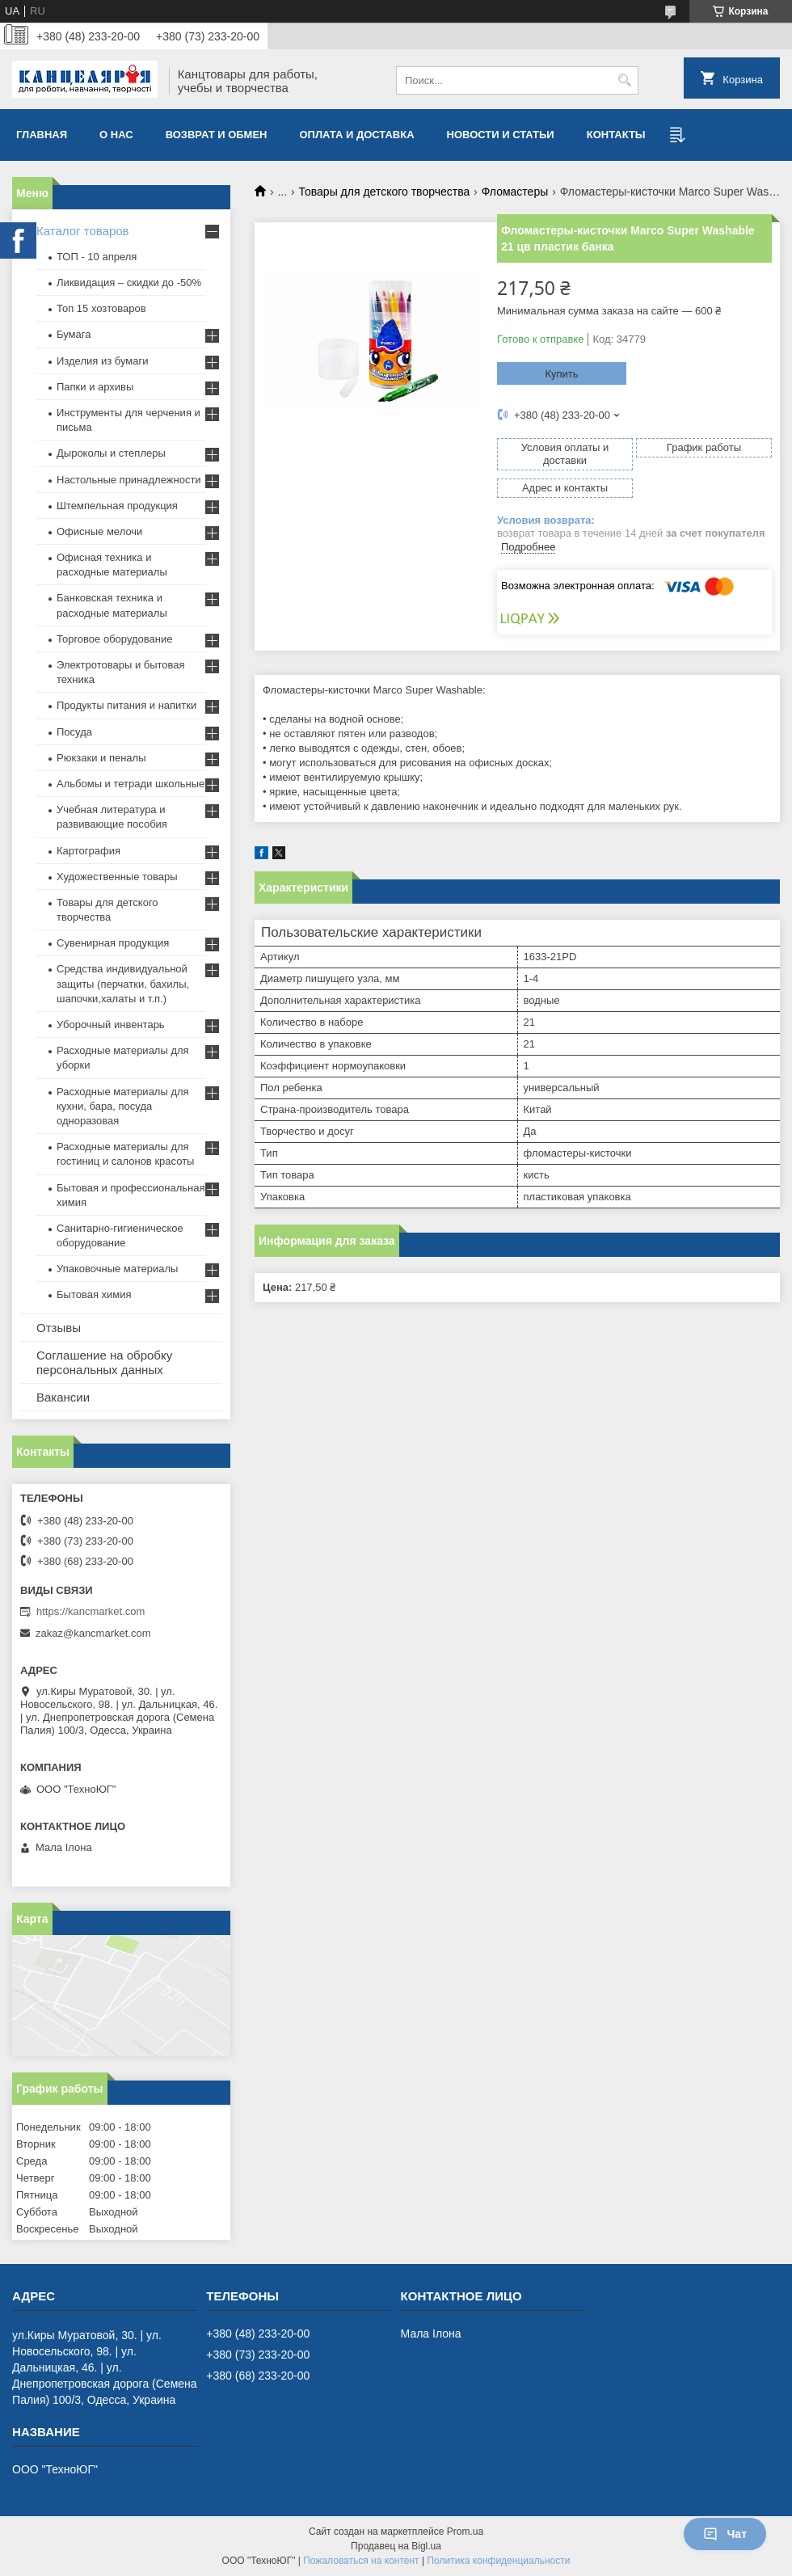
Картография (88, 851)
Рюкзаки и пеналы (101, 758)
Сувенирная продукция (113, 943)
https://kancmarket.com (90, 1611)
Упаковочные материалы (117, 1269)
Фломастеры (515, 191)
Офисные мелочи (99, 531)
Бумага (74, 334)
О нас (116, 135)
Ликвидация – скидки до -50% (129, 282)
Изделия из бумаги (102, 361)
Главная (41, 135)
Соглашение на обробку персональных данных (104, 1362)
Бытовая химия (94, 1294)
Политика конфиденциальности (498, 2560)
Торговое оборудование (114, 639)
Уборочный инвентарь (111, 1024)
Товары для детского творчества (384, 191)
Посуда (74, 732)
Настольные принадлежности (129, 480)
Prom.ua (465, 2531)
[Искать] (624, 80)
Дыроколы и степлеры (111, 453)
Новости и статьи (500, 135)
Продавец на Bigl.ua (396, 2546)
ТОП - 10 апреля (97, 257)
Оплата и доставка (357, 135)
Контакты (616, 135)
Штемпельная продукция (117, 506)
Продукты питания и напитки (126, 705)
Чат (725, 2534)
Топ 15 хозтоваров (101, 308)
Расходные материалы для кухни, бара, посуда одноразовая (123, 1106)
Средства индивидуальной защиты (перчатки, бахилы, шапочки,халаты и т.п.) (123, 983)
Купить (561, 374)
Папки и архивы (95, 387)
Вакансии (63, 1397)
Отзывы (58, 1327)
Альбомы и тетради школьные (130, 784)
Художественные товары (117, 877)
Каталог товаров (82, 231)
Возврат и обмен (217, 135)
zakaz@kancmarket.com (93, 1633)
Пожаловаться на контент (361, 2560)
